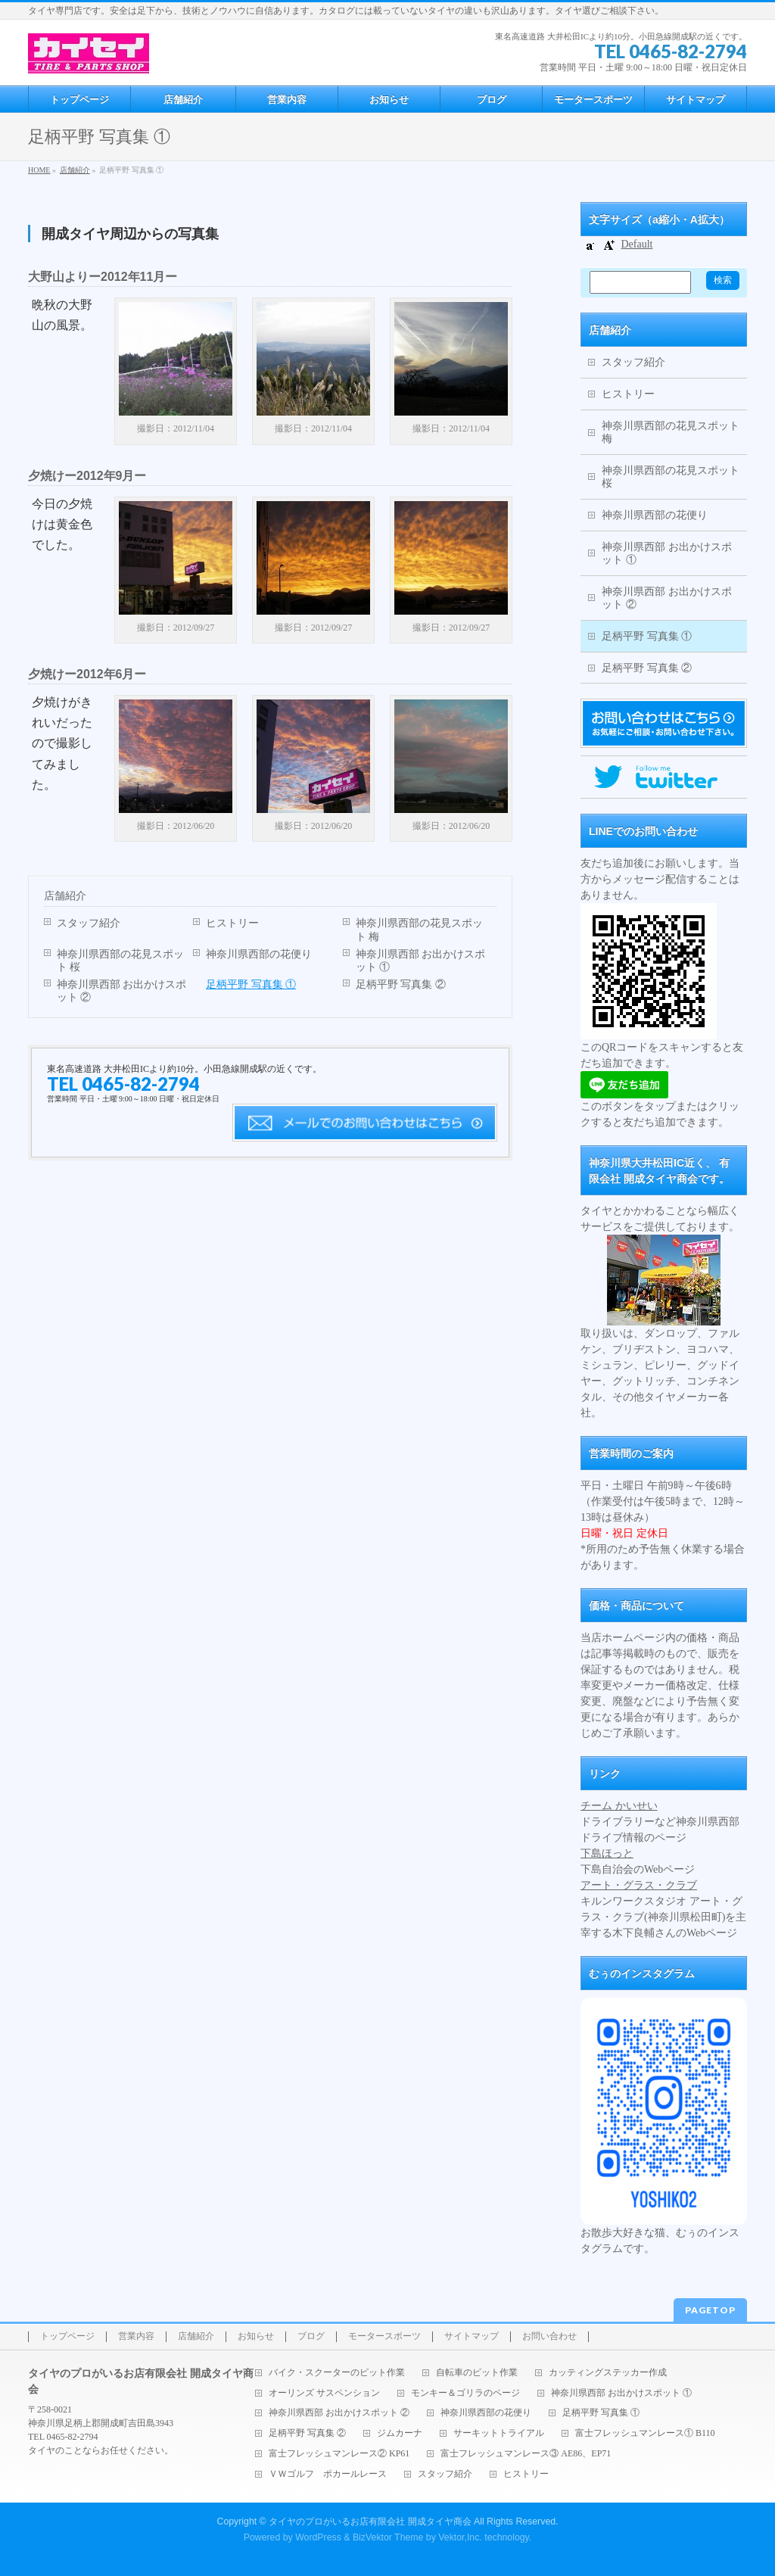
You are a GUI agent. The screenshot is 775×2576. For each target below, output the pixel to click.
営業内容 (136, 2336)
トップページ (67, 2336)
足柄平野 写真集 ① (251, 984)
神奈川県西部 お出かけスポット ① (420, 960)
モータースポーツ (384, 2336)
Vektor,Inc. (460, 2537)
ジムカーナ (399, 2433)
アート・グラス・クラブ (638, 1885)
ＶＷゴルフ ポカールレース (328, 2474)
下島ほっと (606, 1853)
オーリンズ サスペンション (324, 2393)
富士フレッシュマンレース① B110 (645, 2433)
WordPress (318, 2537)
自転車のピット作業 (477, 2373)
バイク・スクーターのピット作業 (337, 2373)
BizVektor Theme (388, 2537)
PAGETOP (710, 2310)
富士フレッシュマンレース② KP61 (339, 2454)
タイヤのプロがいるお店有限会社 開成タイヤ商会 (370, 2521)
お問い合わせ (549, 2336)
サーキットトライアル (498, 2433)
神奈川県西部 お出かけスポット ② (121, 991)
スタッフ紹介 (88, 923)
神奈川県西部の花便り (259, 954)
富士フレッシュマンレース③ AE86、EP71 (525, 2454)
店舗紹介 (65, 895)
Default (637, 244)
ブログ (311, 2336)
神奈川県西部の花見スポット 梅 (419, 929)
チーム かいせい (619, 1805)
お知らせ (256, 2336)
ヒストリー (232, 923)
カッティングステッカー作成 (608, 2373)
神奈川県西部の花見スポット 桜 (120, 960)
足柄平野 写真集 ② (401, 984)
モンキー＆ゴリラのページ (465, 2393)
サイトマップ (471, 2336)
